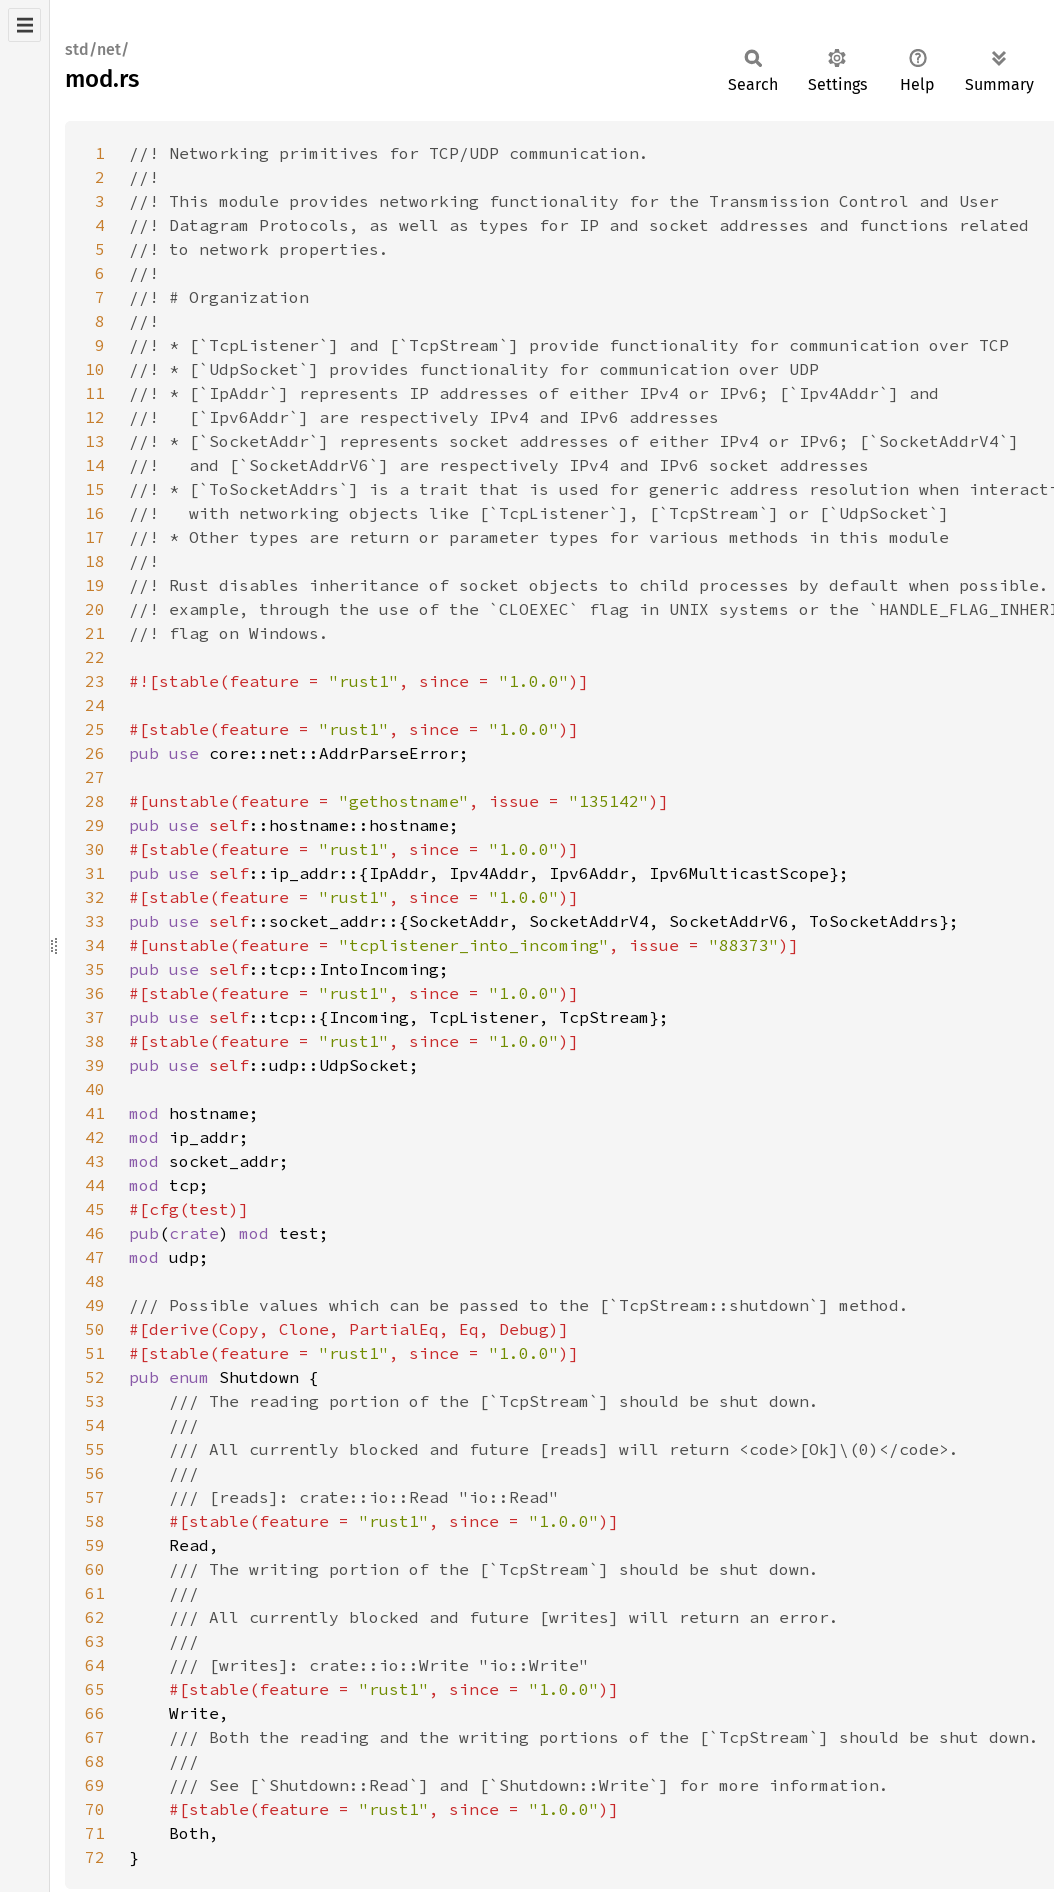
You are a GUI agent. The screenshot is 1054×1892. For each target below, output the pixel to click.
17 (95, 537)
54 (95, 1425)
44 (95, 1185)
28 (95, 801)
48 (95, 1281)
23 (95, 681)
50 (95, 1329)
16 (95, 513)
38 (95, 1041)
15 (95, 489)
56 (95, 1473)
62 (95, 1617)
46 (95, 1233)
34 (95, 945)
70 (95, 1809)
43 (95, 1161)
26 (95, 753)
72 (95, 1857)
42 (95, 1137)
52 (95, 1377)
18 (95, 561)
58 (95, 1521)
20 (95, 609)
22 (95, 657)
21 (95, 633)
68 (95, 1761)
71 (95, 1833)
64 (95, 1665)
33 (95, 921)
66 (95, 1713)
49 (95, 1305)
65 (95, 1689)
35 (95, 969)
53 (95, 1401)
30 (95, 849)
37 (95, 1017)
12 (95, 417)
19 (95, 585)
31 (95, 873)
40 (95, 1089)
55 (95, 1449)
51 (95, 1353)
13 (95, 441)
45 (95, 1209)
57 (95, 1497)
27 (95, 777)
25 (95, 729)
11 (95, 393)
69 (95, 1785)
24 (95, 705)
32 (95, 897)
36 (95, 993)
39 (95, 1065)
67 (95, 1737)
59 (95, 1545)
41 (95, 1113)
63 (95, 1641)
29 (95, 825)
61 (95, 1593)
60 (95, 1569)
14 (95, 465)
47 (95, 1257)
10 (95, 369)
